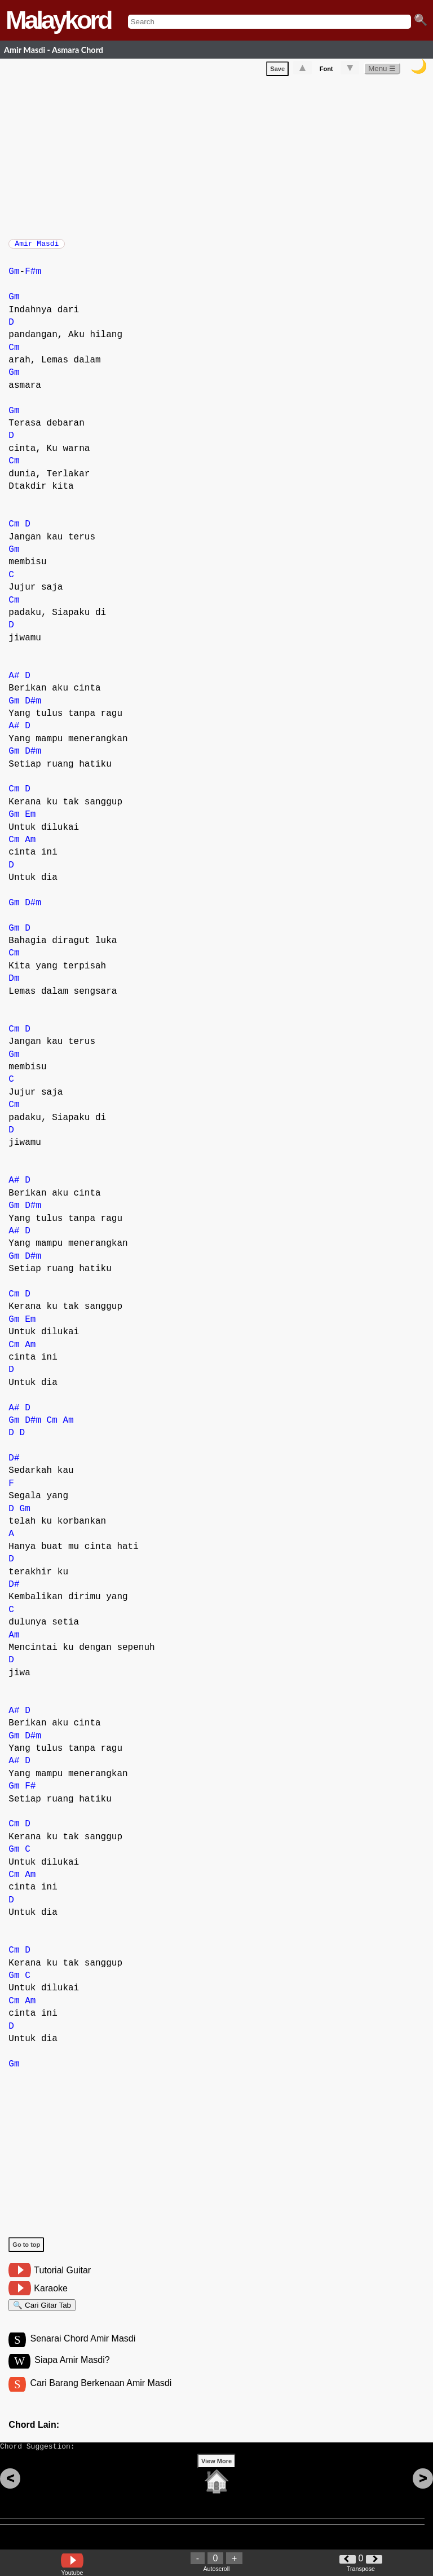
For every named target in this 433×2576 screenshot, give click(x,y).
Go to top (26, 2250)
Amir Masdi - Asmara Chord (53, 50)
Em (30, 820)
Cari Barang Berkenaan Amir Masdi (100, 2395)
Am (30, 845)
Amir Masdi (37, 247)
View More (216, 2478)
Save (277, 71)
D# (13, 1464)
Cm (13, 353)
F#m (33, 277)
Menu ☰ (382, 71)
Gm (13, 277)
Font (326, 71)
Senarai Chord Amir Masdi (82, 2349)
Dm (13, 984)
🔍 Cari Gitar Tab (42, 2312)
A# (13, 681)
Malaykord (58, 20)
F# (30, 1792)
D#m (33, 707)
